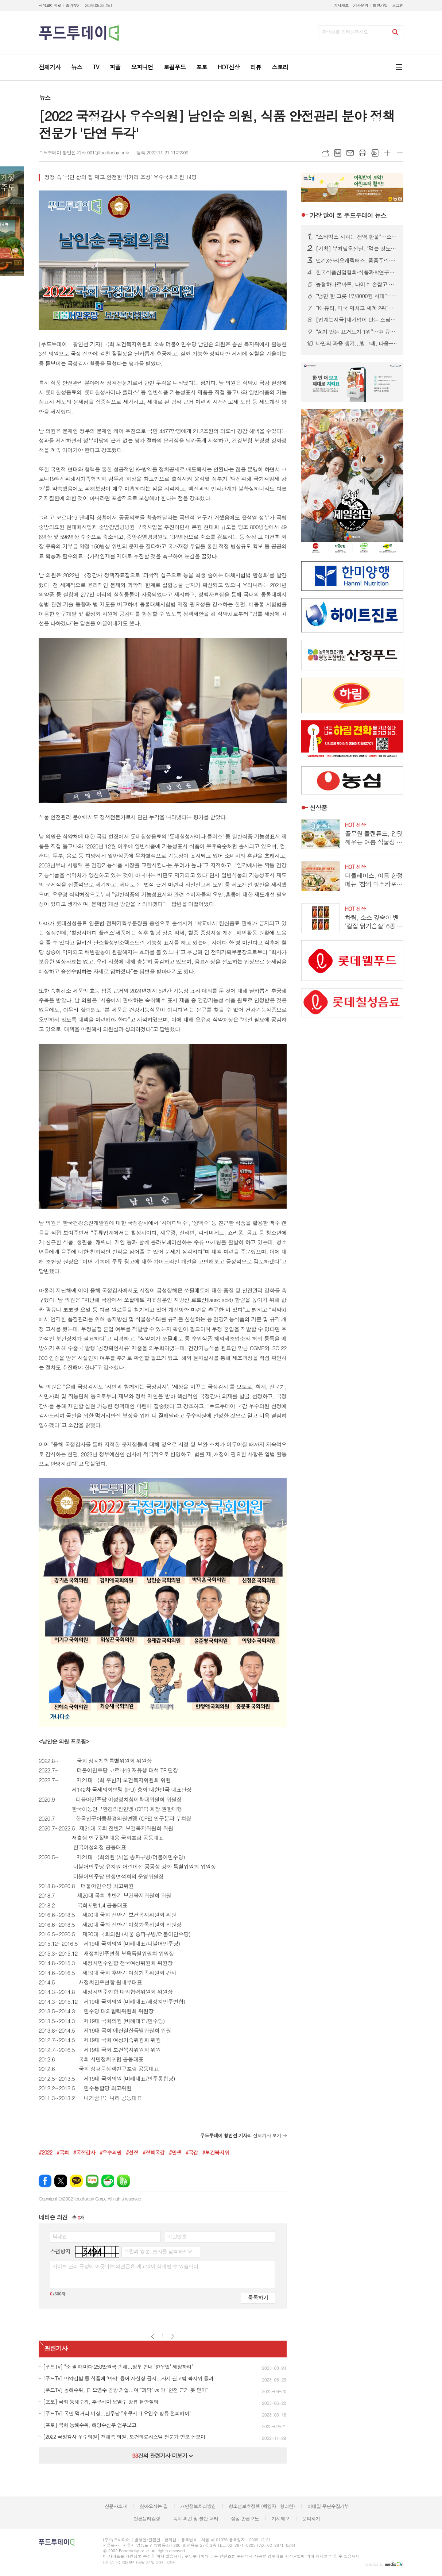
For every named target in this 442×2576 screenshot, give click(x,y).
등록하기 (258, 2297)
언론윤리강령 (146, 2518)
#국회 (63, 2152)
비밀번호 (177, 2236)
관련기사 (55, 2348)
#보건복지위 (215, 2152)
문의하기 (311, 2518)
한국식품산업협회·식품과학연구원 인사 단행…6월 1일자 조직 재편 (357, 272)
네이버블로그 (92, 2181)
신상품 (318, 808)
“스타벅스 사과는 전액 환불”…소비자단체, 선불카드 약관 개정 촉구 (357, 236)
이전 (152, 2336)
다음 (172, 2336)
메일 (350, 153)
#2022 (45, 2152)
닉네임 (60, 2236)
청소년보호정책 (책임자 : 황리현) (262, 2506)
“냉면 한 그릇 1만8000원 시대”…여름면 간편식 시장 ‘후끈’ (357, 296)
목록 (337, 153)
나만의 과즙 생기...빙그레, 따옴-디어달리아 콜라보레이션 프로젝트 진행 (357, 343)
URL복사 (325, 153)
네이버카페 (107, 2181)
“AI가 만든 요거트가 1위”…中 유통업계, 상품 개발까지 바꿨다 (357, 331)
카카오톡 (76, 2181)
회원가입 (380, 5)
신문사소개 (116, 2506)
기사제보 (341, 5)
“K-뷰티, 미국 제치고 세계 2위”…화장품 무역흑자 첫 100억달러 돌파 (357, 308)
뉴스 (44, 97)
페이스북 (45, 2181)
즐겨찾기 (73, 5)
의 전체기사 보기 (240, 2135)
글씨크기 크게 (387, 153)
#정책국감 (154, 2152)
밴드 (123, 2181)
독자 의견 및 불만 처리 (195, 2518)
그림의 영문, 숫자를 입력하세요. (159, 2251)
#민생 (175, 2152)
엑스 (60, 2181)
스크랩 (375, 153)
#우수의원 (111, 2152)
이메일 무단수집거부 (328, 2506)
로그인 (397, 5)
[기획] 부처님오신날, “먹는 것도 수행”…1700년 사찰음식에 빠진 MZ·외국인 (357, 248)
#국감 (192, 2152)
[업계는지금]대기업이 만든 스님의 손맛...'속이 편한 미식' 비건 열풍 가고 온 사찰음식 (357, 319)
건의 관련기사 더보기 (162, 2455)
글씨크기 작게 (399, 153)
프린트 (362, 153)
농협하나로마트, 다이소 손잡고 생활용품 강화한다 (357, 284)
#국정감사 (84, 2152)
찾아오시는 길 (154, 2506)
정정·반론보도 (245, 2518)
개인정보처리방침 (198, 2506)
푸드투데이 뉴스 (348, 215)
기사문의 (360, 5)
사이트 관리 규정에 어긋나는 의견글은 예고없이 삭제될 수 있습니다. (126, 2266)
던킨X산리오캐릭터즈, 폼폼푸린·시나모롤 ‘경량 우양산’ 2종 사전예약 (357, 260)
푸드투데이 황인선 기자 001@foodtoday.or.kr (84, 152)
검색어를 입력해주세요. (345, 32)
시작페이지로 (50, 5)
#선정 (132, 2152)
